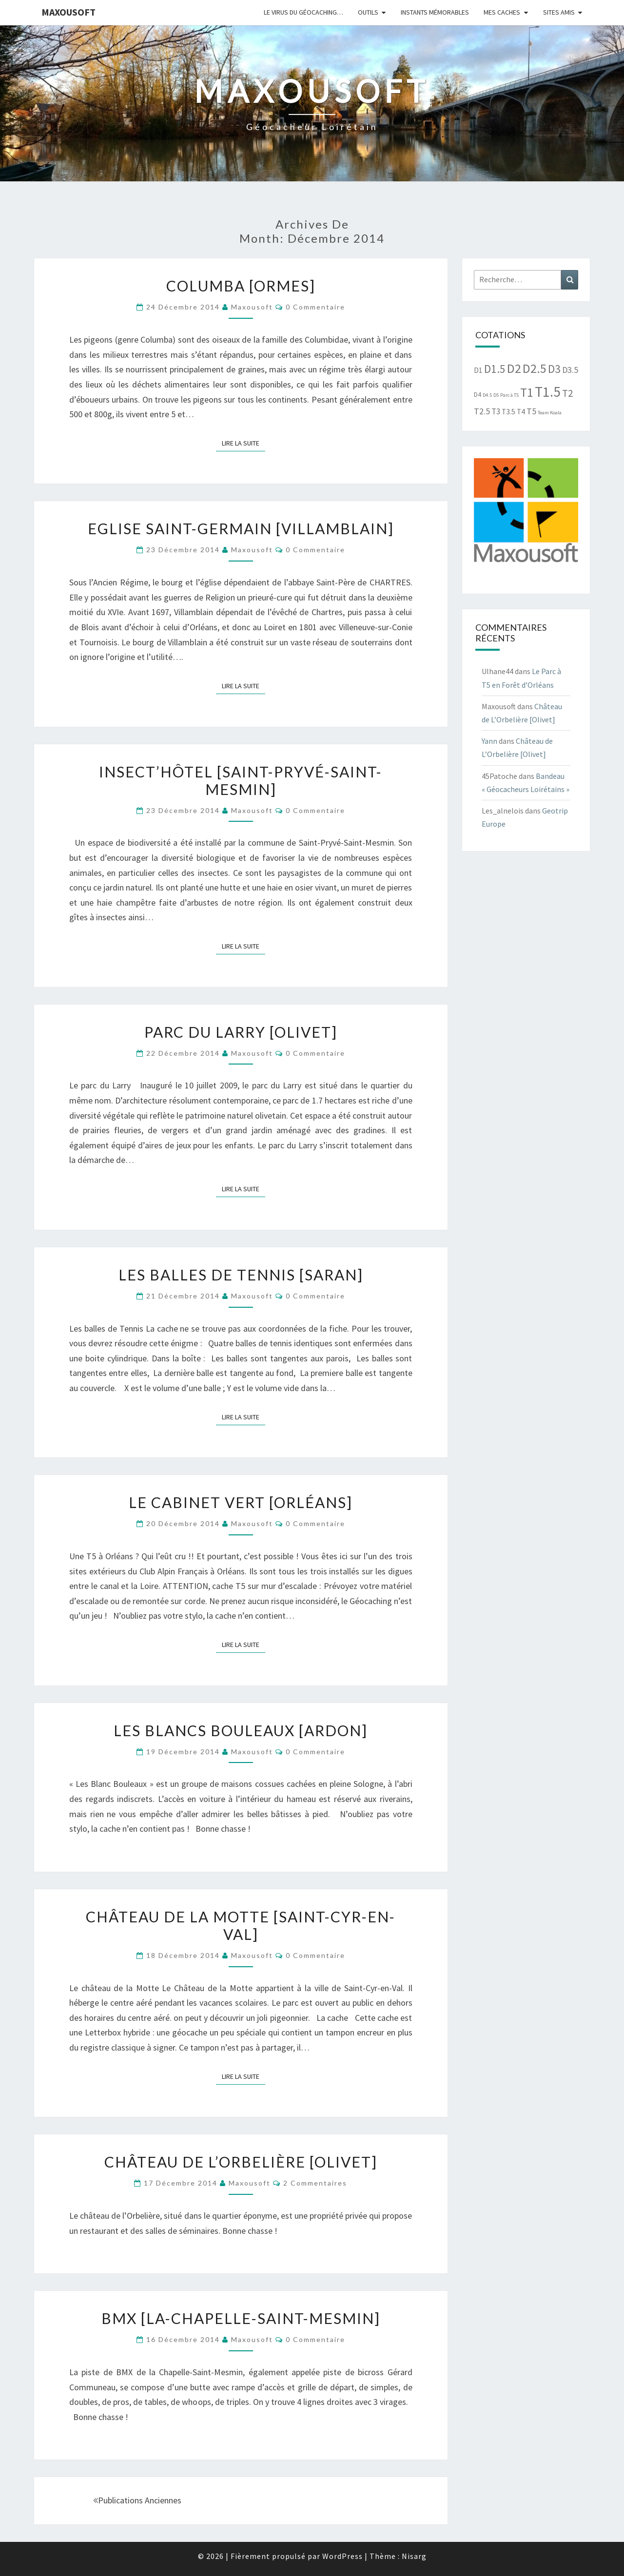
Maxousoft (68, 12)
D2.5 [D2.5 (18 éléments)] (534, 368)
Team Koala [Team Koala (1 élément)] (550, 412)
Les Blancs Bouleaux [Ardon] (241, 1730)
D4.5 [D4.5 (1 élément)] (487, 395)
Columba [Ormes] (240, 285)
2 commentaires (315, 2183)
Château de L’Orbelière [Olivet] (240, 2161)
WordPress (342, 2556)
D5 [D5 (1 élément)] (496, 395)
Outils (368, 12)
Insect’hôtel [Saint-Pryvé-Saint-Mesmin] (240, 780)
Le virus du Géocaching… (303, 12)
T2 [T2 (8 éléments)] (567, 393)
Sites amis (559, 12)
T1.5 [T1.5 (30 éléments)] (548, 392)
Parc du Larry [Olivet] (240, 1032)
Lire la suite (243, 442)
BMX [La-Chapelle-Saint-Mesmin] (240, 2318)
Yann (489, 741)
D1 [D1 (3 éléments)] (478, 370)
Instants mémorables (435, 12)
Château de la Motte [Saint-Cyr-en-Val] (240, 1925)
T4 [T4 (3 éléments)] (521, 411)
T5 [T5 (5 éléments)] (531, 411)
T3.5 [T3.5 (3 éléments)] (508, 411)
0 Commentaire (315, 307)
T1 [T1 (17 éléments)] (526, 392)
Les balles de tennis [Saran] (240, 1274)
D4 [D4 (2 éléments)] (477, 394)
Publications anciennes (137, 2500)
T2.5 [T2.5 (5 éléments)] (482, 411)
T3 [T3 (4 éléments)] (495, 411)
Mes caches (502, 12)
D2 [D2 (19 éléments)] (514, 368)
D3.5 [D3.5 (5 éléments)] (570, 369)
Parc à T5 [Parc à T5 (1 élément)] (509, 395)
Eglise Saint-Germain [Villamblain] (241, 528)
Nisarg (414, 2556)
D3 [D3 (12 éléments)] (554, 369)
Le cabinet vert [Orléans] (240, 1502)
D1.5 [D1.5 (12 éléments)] (495, 369)
